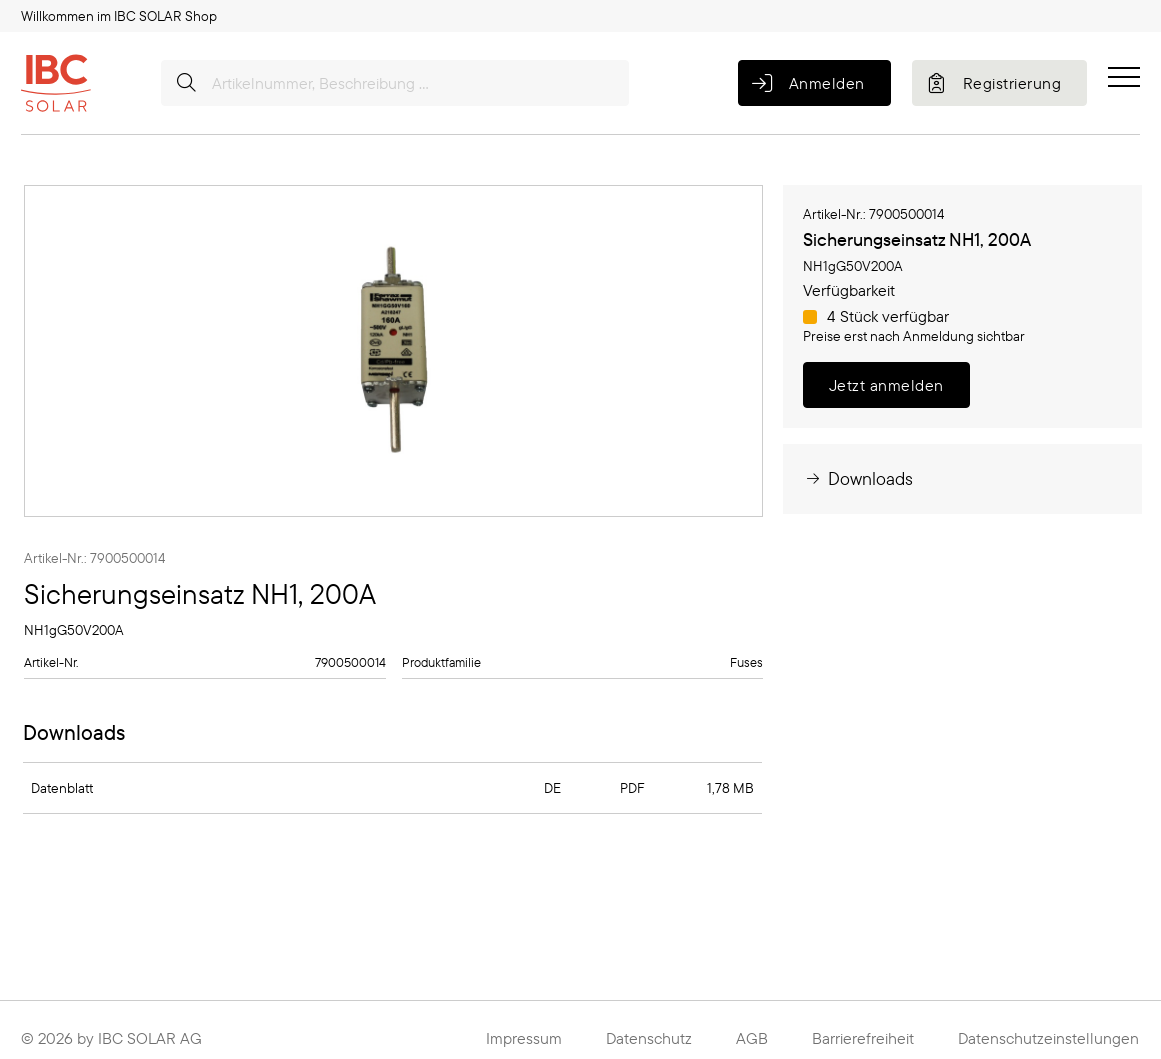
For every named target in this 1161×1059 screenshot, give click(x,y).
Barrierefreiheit (863, 1038)
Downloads (858, 478)
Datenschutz (649, 1038)
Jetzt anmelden (886, 385)
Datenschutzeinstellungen (1048, 1038)
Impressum (524, 1038)
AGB (752, 1038)
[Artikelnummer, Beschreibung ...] (395, 83)
